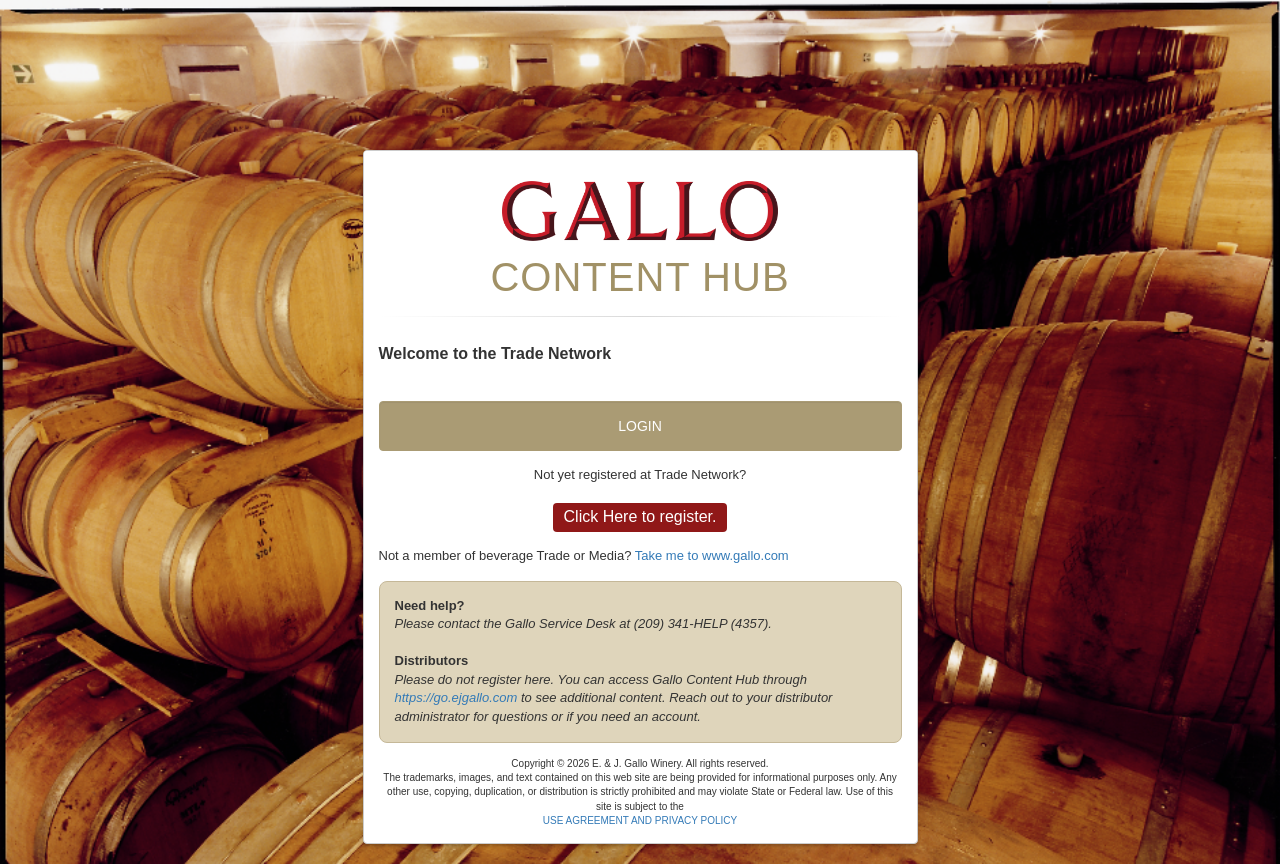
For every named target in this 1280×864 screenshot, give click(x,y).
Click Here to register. (640, 516)
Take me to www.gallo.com (712, 555)
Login (640, 426)
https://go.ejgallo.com (456, 697)
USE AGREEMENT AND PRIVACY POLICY (640, 820)
